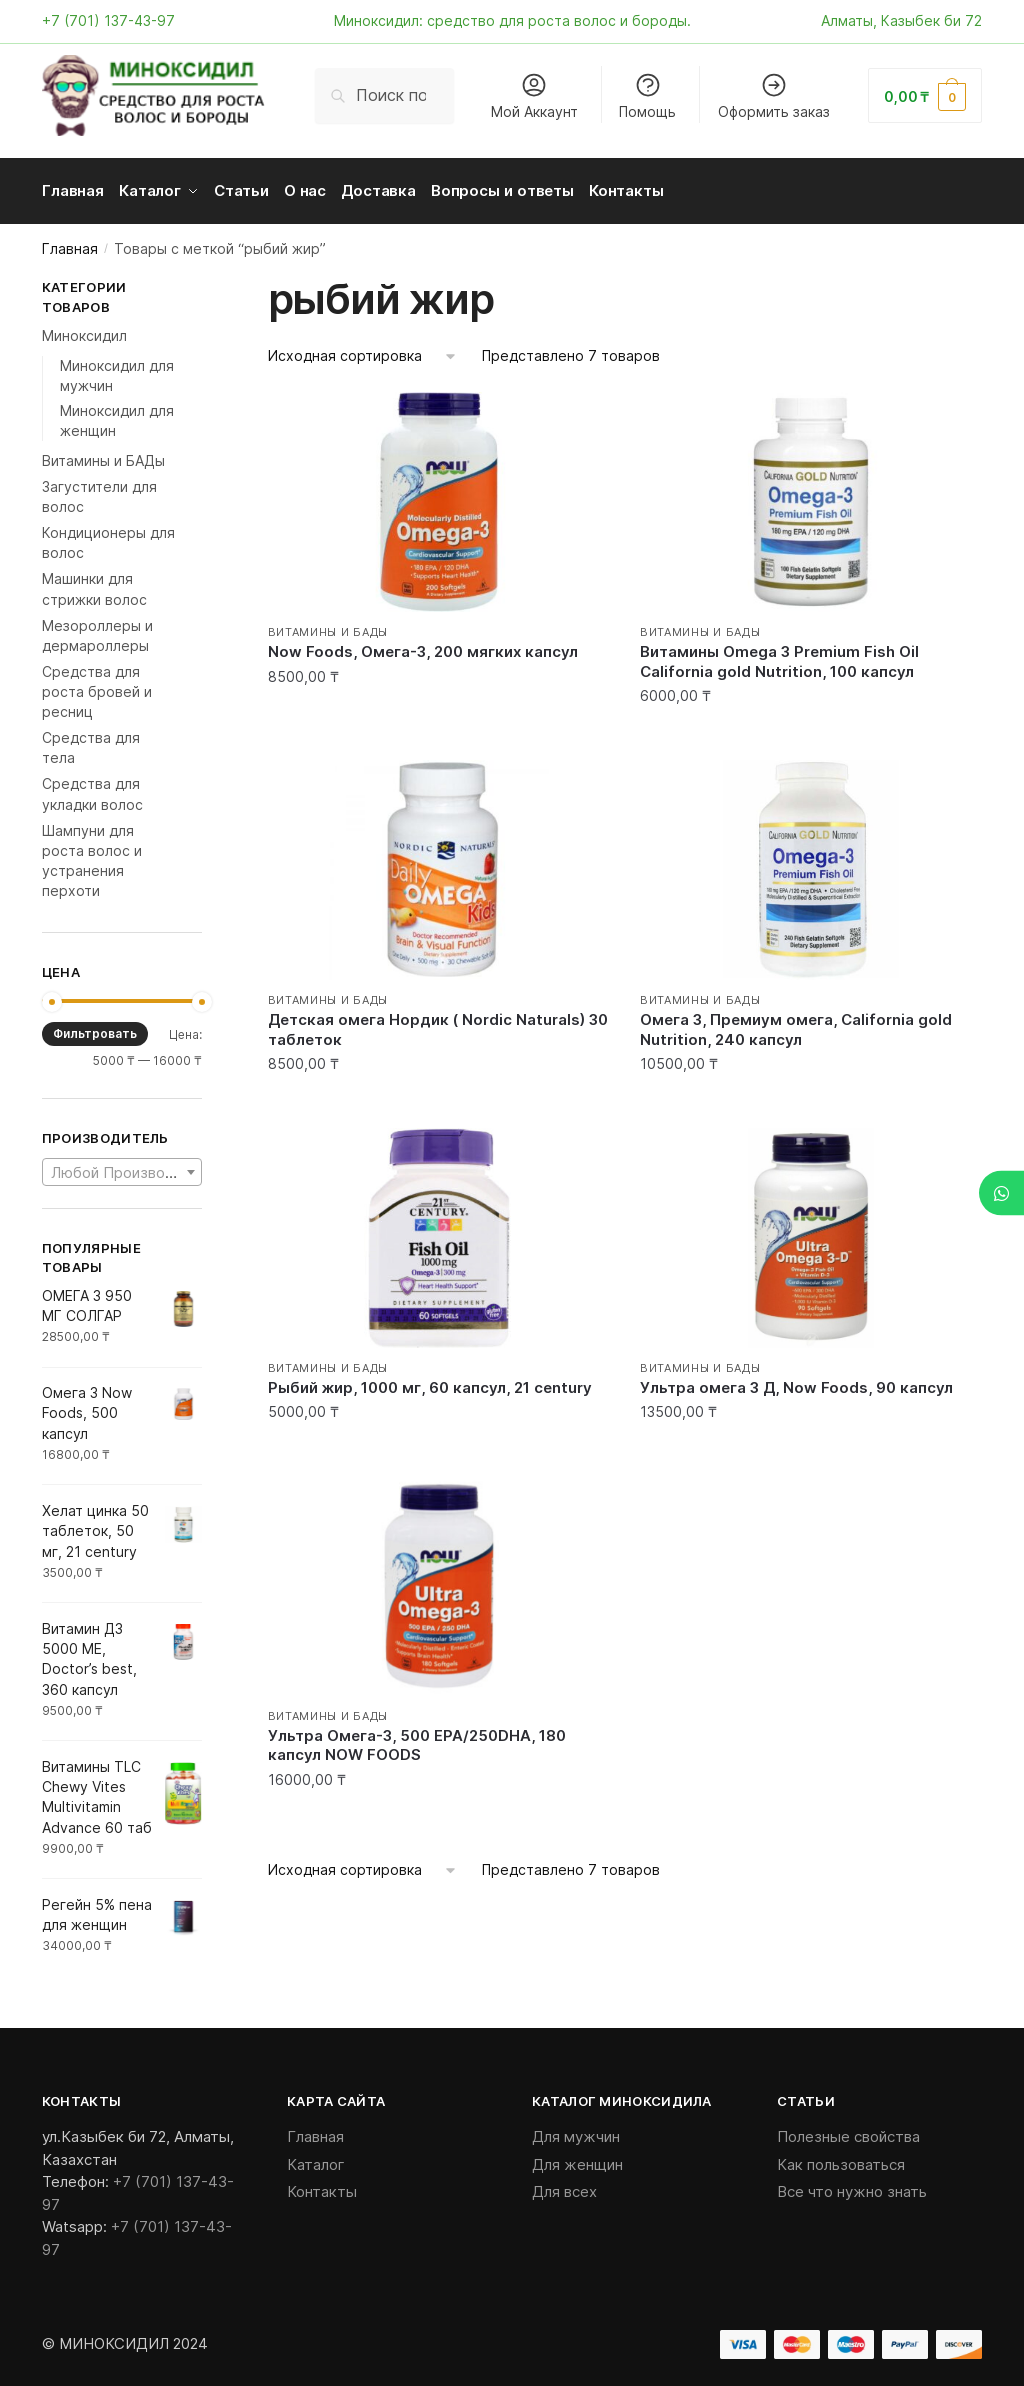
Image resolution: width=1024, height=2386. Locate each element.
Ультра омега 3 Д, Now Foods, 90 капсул (796, 1382)
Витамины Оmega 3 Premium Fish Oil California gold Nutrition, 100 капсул (779, 656)
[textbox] (122, 1168)
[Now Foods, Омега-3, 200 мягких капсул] (439, 497)
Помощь (647, 95)
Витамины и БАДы (328, 627)
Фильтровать (95, 1028)
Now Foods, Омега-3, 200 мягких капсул (423, 646)
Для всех (564, 2186)
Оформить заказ (774, 95)
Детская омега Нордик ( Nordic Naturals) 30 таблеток (438, 1024)
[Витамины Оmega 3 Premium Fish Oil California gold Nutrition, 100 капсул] (811, 497)
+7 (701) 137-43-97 (108, 20)
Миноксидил (84, 330)
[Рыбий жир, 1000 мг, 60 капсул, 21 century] (439, 1233)
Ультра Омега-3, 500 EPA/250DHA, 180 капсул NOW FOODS (417, 1740)
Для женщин (577, 2159)
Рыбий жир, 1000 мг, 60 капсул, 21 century (430, 1382)
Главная (70, 243)
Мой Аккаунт (534, 95)
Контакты (322, 2186)
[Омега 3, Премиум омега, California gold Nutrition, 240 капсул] (811, 865)
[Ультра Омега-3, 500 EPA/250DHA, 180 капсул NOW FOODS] (439, 1581)
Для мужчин (576, 2131)
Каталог (316, 2159)
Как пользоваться (841, 2159)
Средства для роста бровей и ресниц (97, 687)
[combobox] (122, 1167)
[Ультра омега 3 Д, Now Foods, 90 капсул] (811, 1233)
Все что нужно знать (852, 2186)
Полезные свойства (848, 2131)
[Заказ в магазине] (363, 351)
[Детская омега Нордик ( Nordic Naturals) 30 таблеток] (439, 865)
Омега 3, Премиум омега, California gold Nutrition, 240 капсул (796, 1024)
